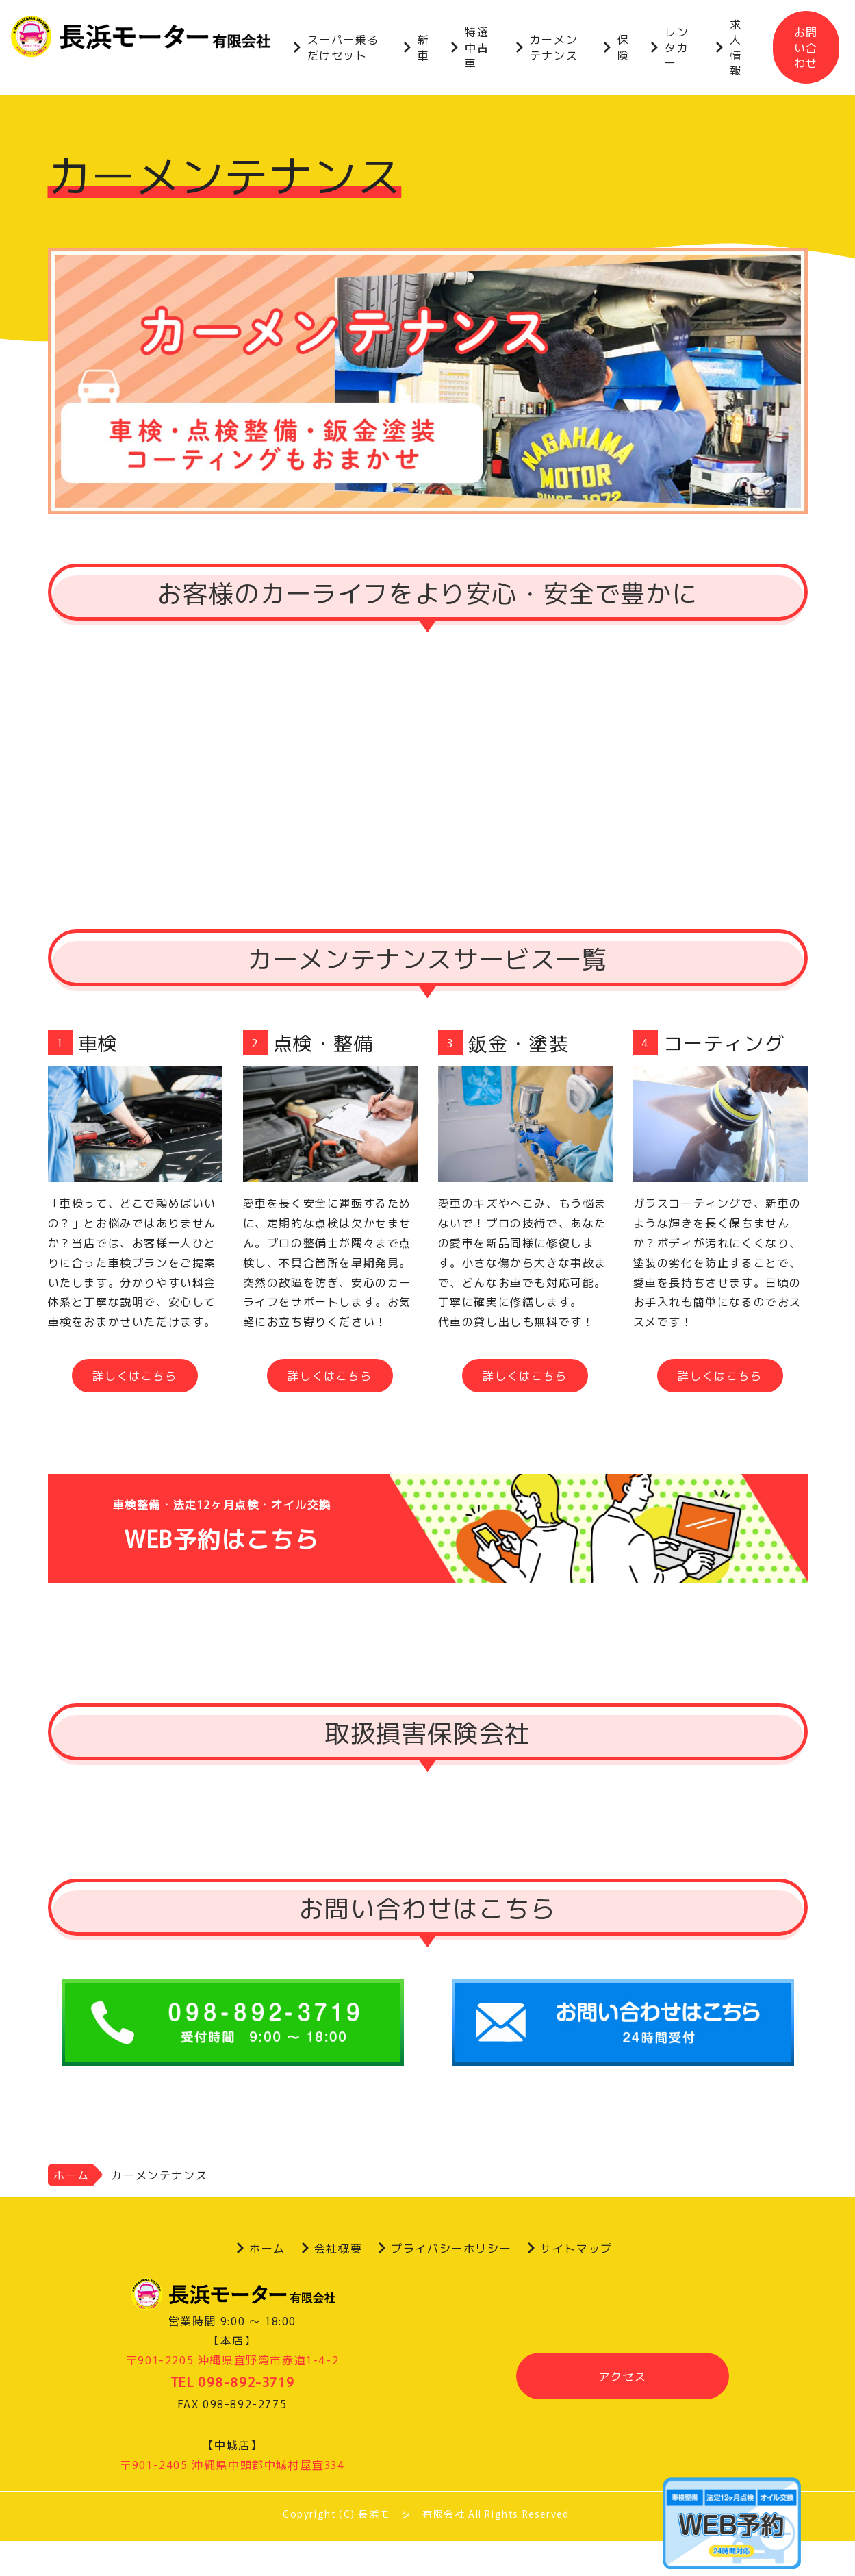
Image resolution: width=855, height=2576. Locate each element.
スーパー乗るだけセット (343, 46)
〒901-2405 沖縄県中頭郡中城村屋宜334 (232, 2464)
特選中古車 (477, 47)
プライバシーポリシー (451, 2248)
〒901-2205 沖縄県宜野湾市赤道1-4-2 (232, 2359)
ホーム (71, 2174)
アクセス (622, 2376)
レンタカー (677, 47)
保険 (623, 46)
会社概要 (338, 2248)
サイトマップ (576, 2248)
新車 (424, 46)
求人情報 (736, 47)
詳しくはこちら (134, 1375)
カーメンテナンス (554, 46)
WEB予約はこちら (428, 1528)
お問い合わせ (806, 47)
